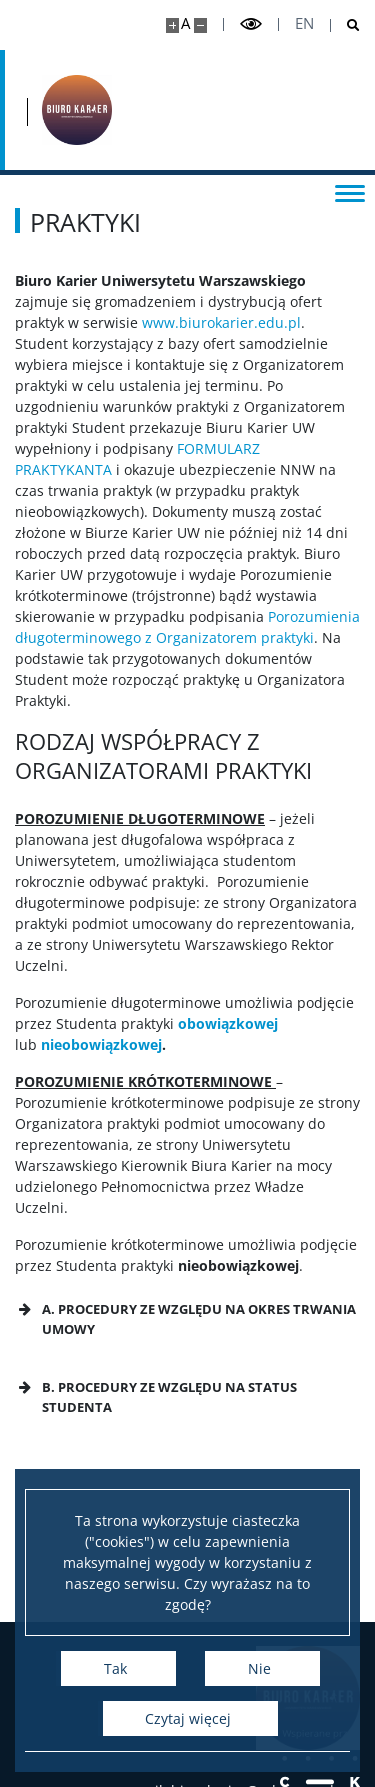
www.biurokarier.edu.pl (221, 322)
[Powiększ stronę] (172, 25)
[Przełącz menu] (350, 192)
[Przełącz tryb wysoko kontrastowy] (251, 24)
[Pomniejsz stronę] (200, 25)
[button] (187, 1319)
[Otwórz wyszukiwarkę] (345, 25)
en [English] (304, 23)
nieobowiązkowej (101, 1044)
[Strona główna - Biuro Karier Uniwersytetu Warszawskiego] (77, 110)
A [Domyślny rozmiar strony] (185, 23)
